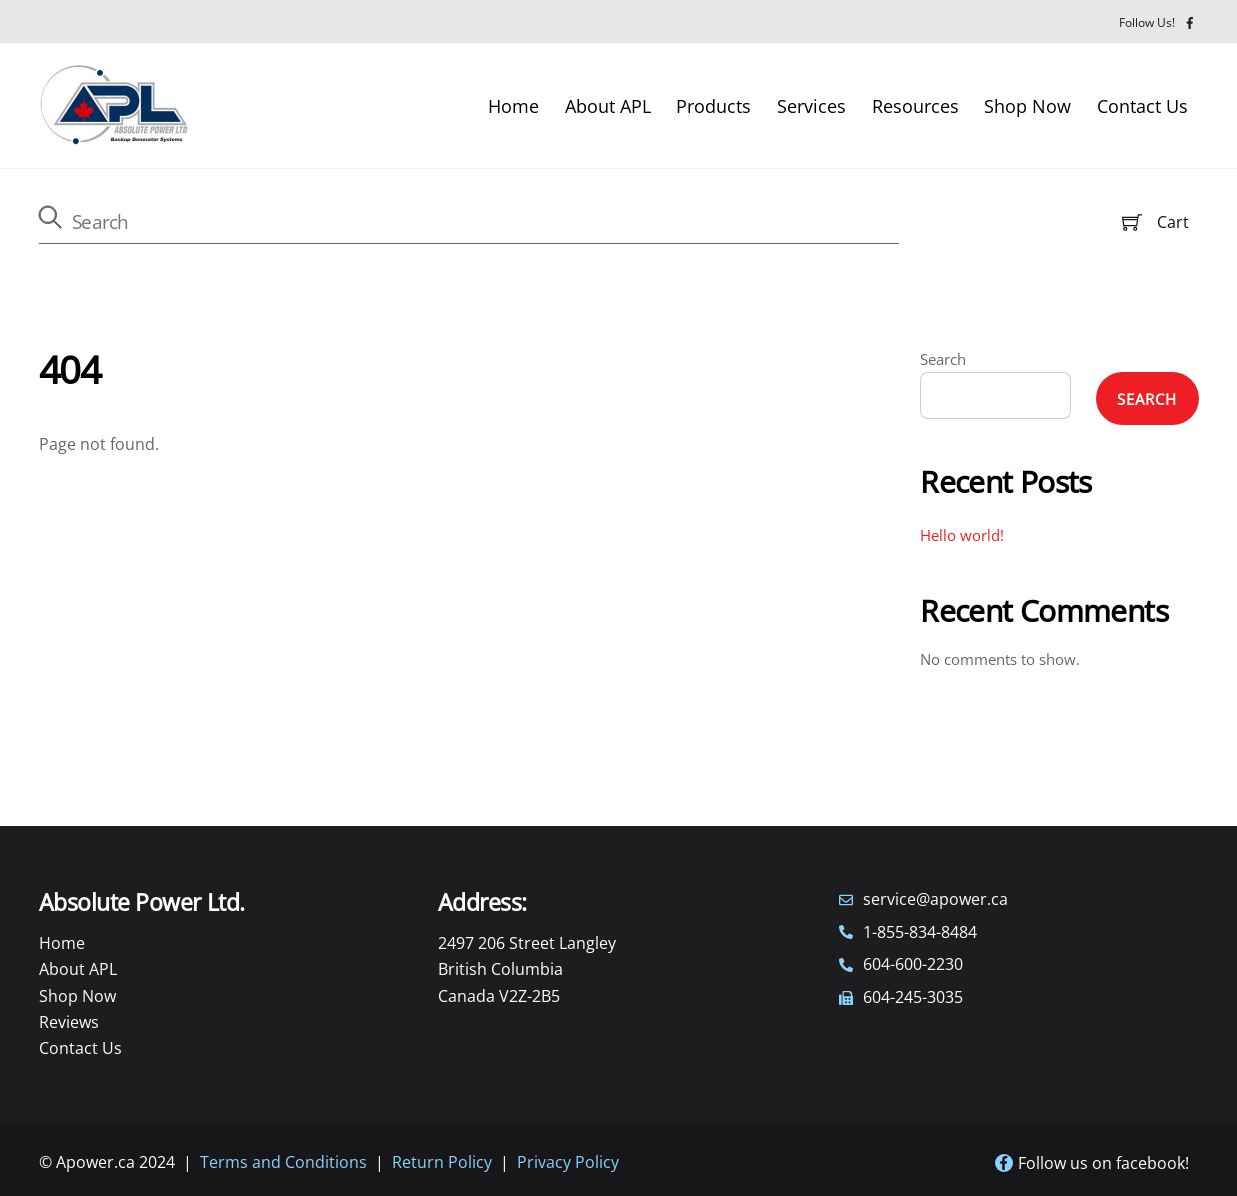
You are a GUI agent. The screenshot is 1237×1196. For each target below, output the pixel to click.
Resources (915, 106)
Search (943, 359)
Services (811, 106)
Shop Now (1027, 106)
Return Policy (442, 1162)
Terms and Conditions (283, 1162)
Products (713, 106)
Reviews (69, 1022)
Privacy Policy (568, 1162)
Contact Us (1142, 106)
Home (513, 106)
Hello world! (962, 535)
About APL (608, 106)
